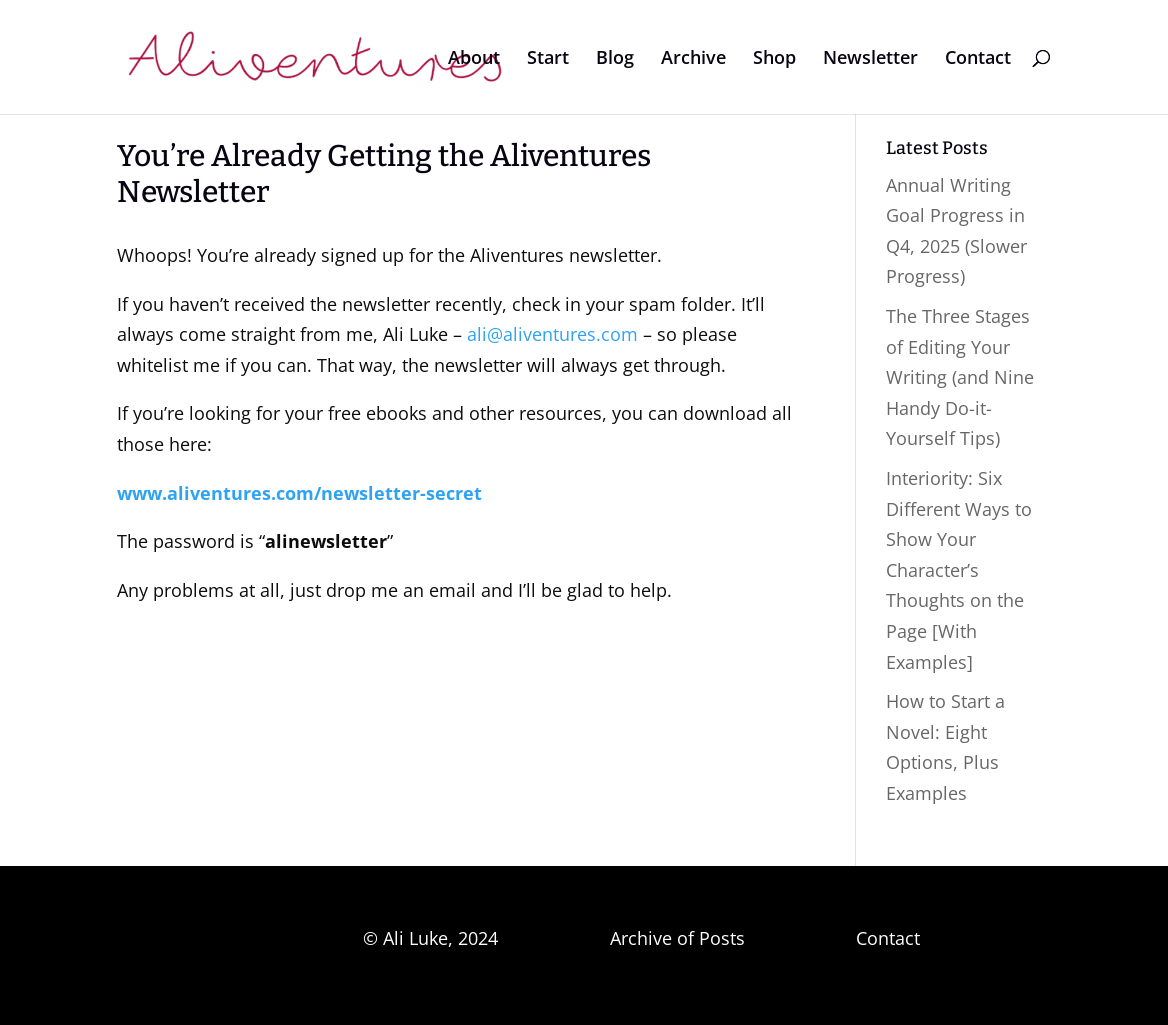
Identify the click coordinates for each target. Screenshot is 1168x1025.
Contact (978, 59)
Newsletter (870, 59)
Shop (774, 59)
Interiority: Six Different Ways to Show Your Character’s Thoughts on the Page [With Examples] (959, 570)
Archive (693, 59)
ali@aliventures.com (552, 334)
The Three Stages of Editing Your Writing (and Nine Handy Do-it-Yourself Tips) (960, 377)
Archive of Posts (677, 938)
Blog (615, 59)
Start (548, 59)
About (474, 59)
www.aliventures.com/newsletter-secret (299, 493)
